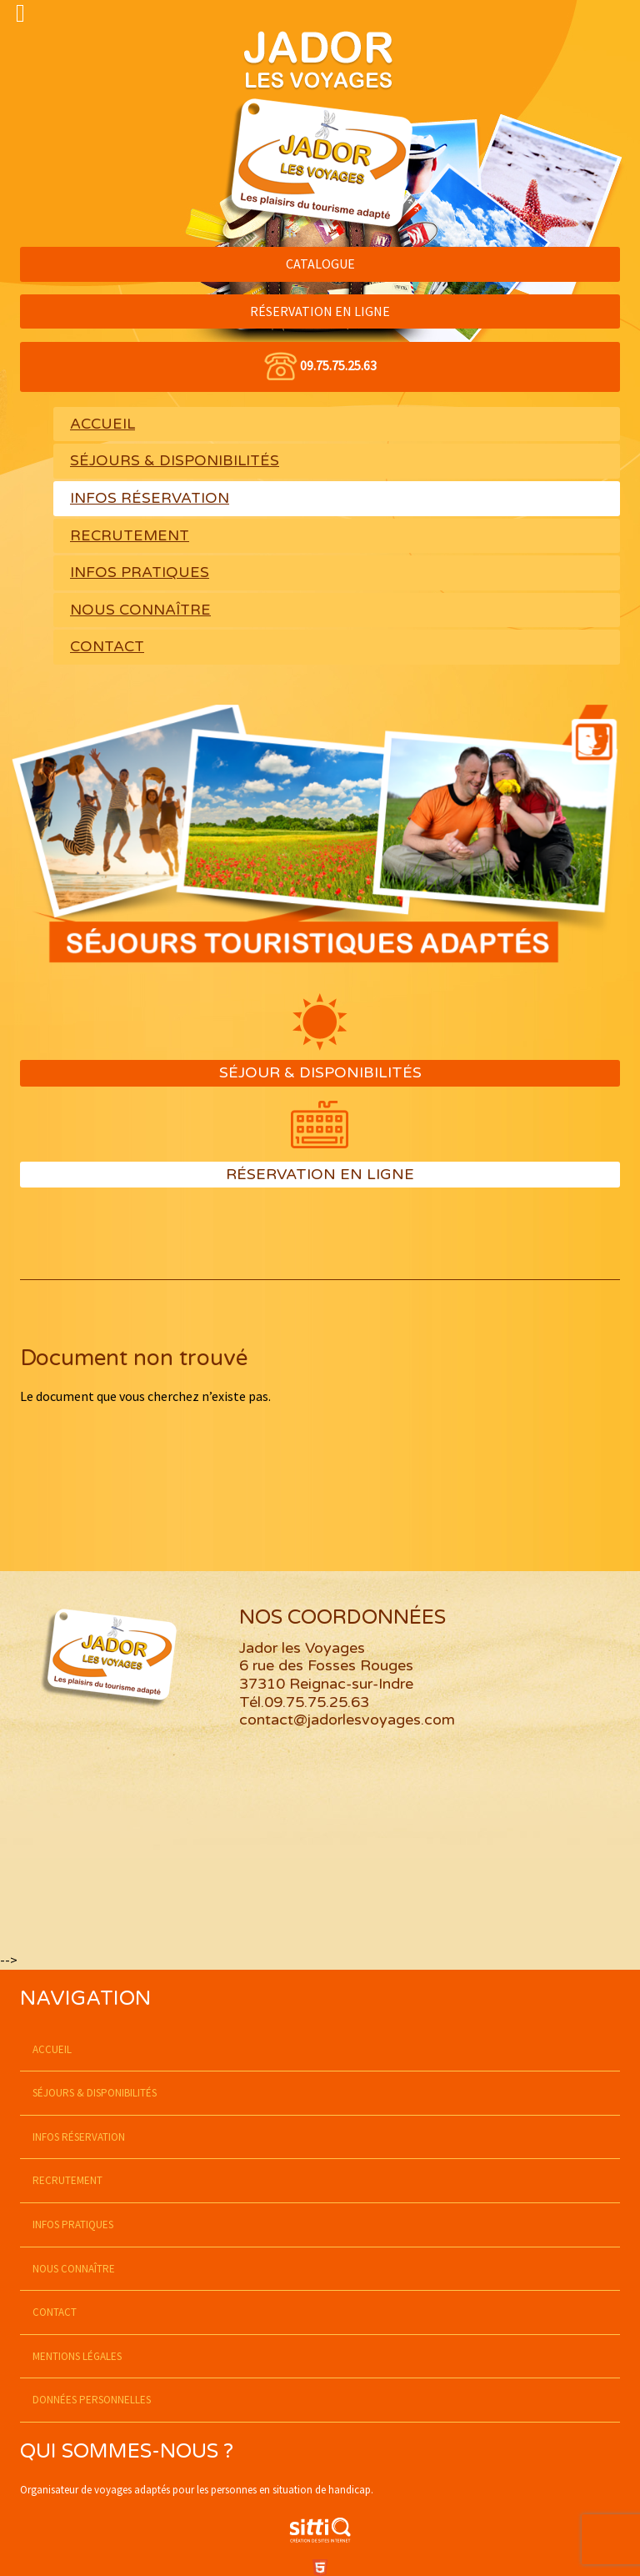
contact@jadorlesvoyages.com (347, 1719)
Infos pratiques (139, 572)
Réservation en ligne (320, 1174)
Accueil (102, 424)
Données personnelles (91, 2400)
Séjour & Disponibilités (320, 1072)
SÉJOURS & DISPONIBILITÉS (174, 461)
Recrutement (129, 536)
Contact (107, 646)
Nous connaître (140, 610)
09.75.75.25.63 (338, 365)
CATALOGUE (320, 263)
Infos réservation (149, 498)
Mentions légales (77, 2356)
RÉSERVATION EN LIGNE (320, 311)
